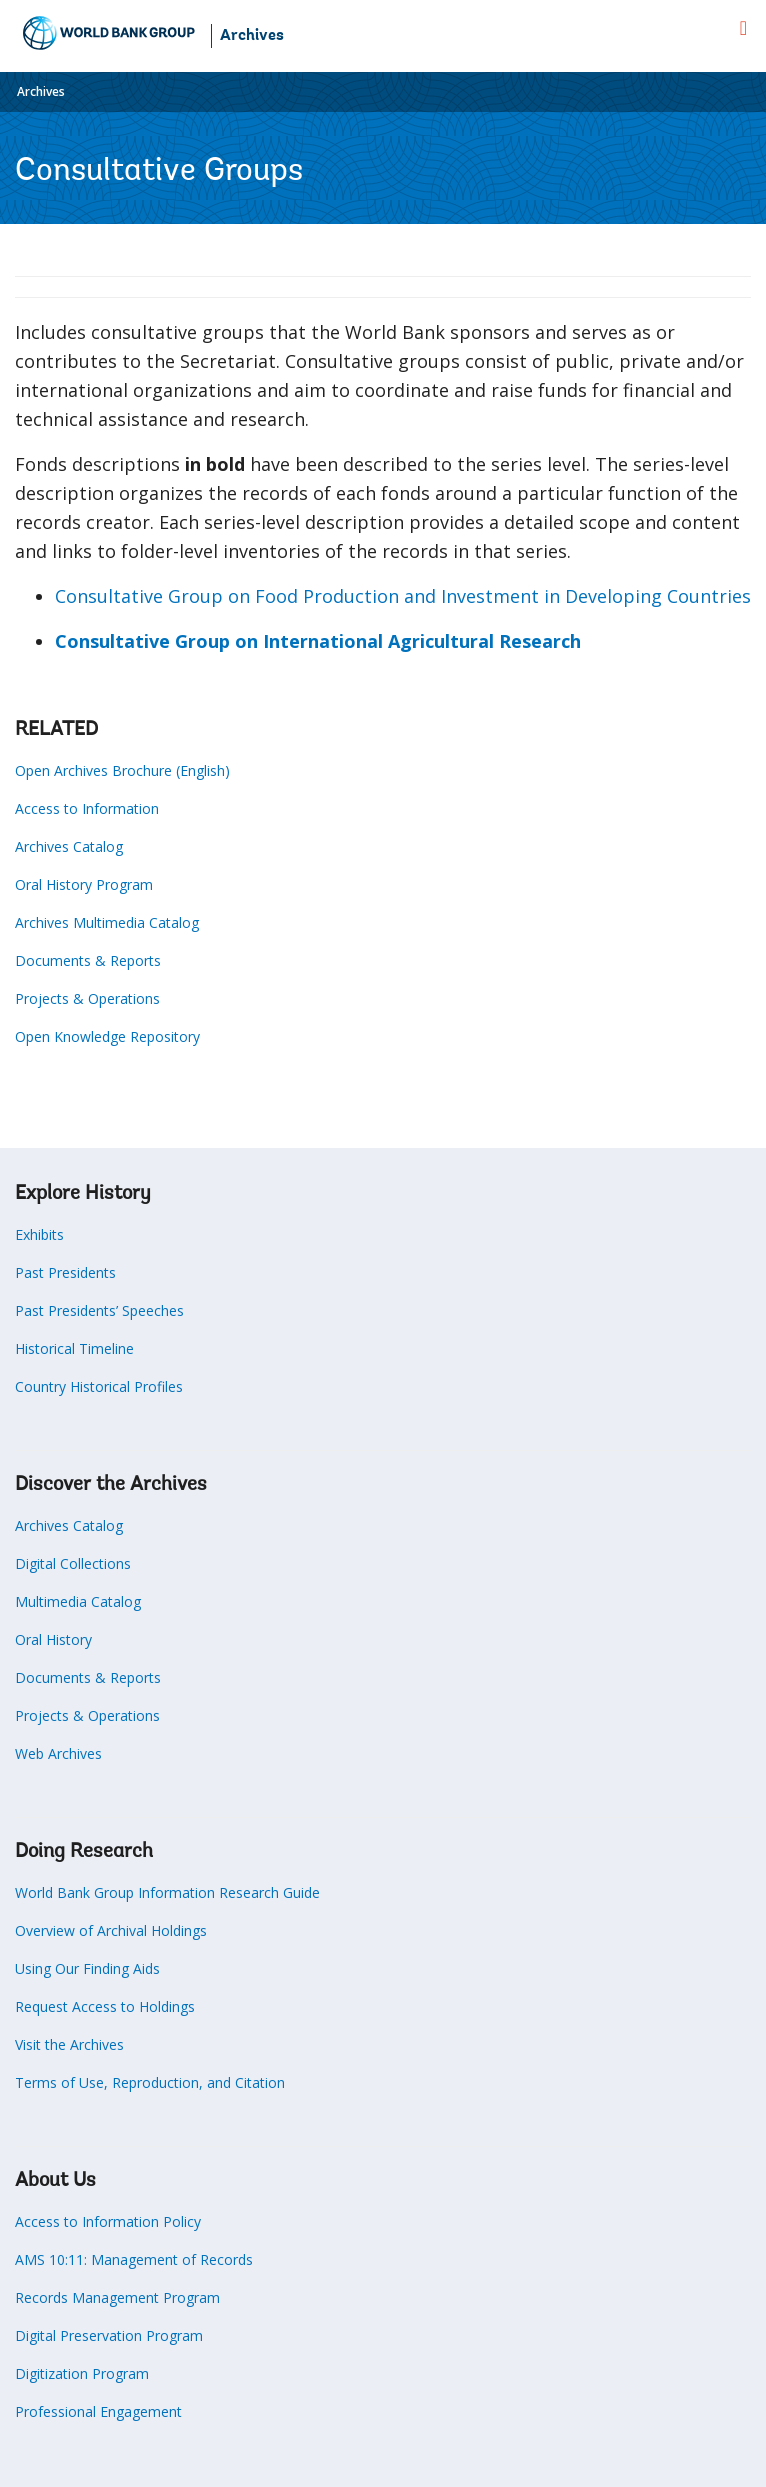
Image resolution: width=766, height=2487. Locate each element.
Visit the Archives (69, 2044)
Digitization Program (82, 2373)
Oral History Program (84, 884)
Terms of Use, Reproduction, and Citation (150, 2082)
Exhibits (39, 1234)
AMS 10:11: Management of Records (134, 2259)
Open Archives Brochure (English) (122, 770)
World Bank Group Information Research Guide (167, 1892)
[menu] (743, 28)
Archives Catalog (69, 846)
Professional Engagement (98, 2411)
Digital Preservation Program (109, 2335)
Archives (252, 36)
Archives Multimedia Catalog (107, 922)
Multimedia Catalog (78, 1601)
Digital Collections (73, 1563)
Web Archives (58, 1753)
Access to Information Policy (108, 2221)
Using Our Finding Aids (87, 1968)
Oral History (53, 1639)
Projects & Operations (87, 998)
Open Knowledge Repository (107, 1036)
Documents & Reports (88, 960)
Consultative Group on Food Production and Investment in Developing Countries (403, 596)
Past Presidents (65, 1272)
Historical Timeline (74, 1348)
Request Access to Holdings (105, 2006)
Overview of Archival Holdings (111, 1930)
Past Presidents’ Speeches (99, 1310)
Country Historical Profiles (99, 1386)
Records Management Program (117, 2297)
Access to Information (87, 808)
